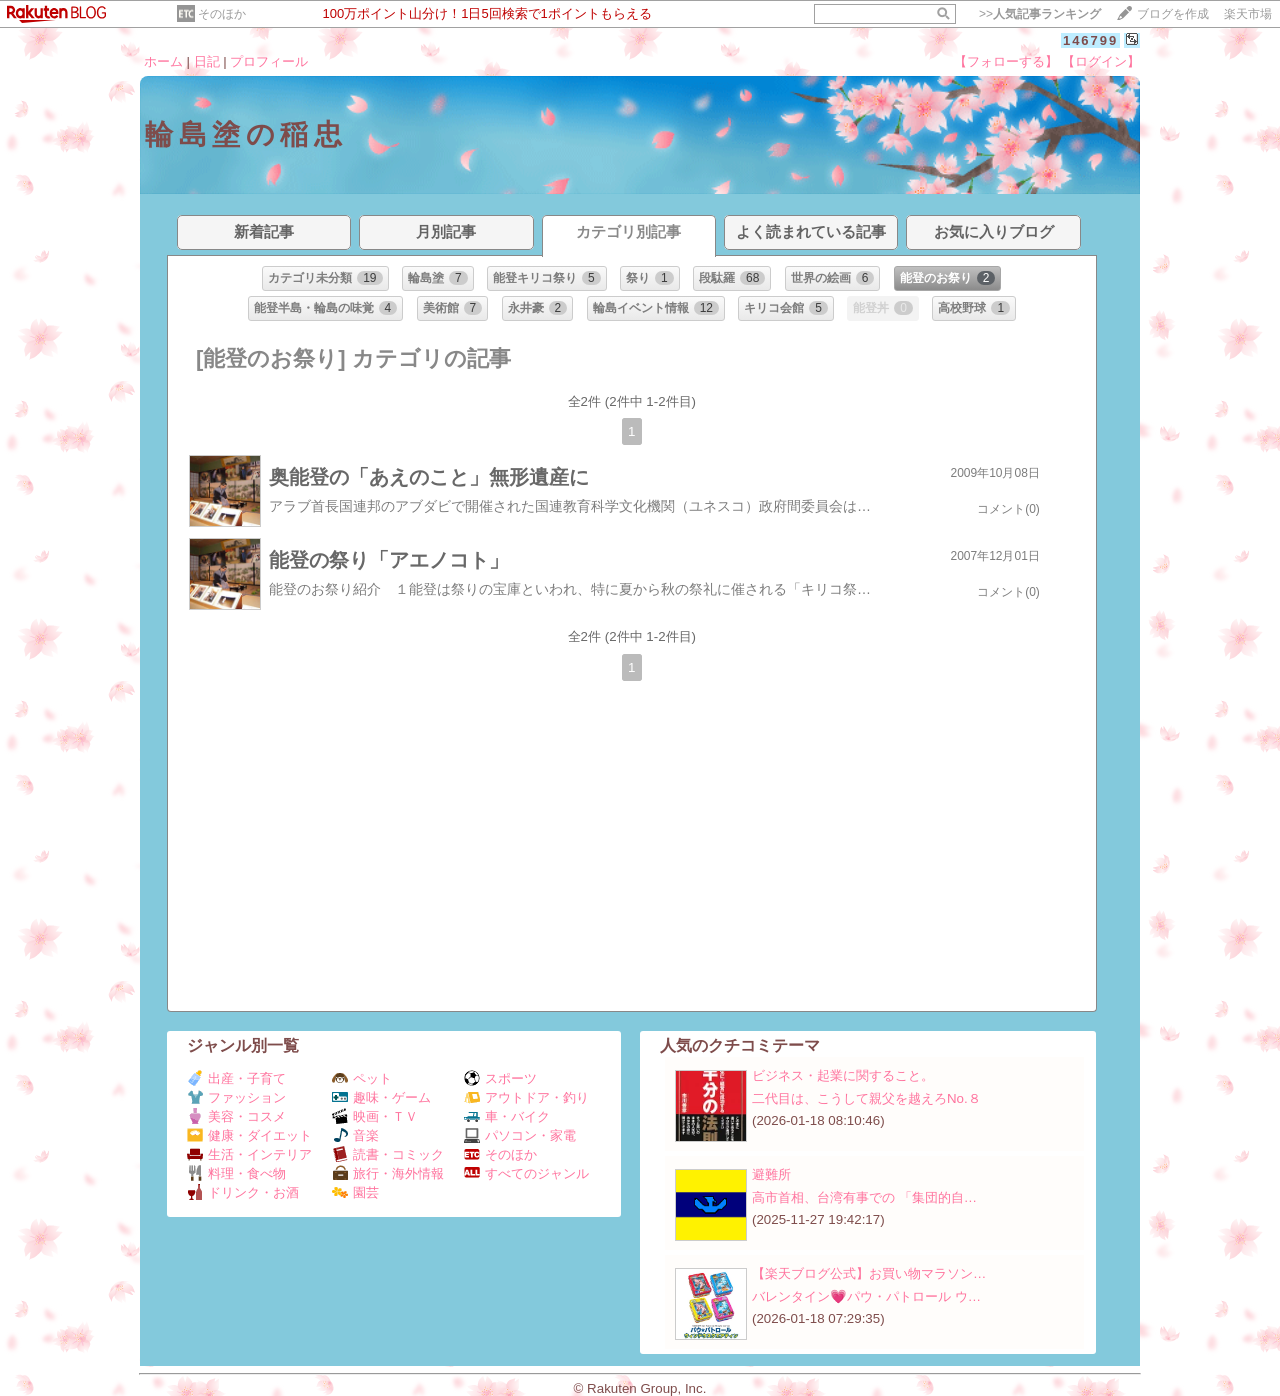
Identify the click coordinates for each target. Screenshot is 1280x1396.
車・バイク (507, 1116)
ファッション (236, 1097)
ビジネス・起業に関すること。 (843, 1075)
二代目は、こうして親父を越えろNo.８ (866, 1098)
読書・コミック (388, 1154)
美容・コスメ (236, 1116)
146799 (1090, 40)
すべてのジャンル (526, 1173)
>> (1040, 14)
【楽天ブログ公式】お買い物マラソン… (869, 1273)
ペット (362, 1078)
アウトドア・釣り (526, 1097)
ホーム (163, 61)
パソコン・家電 (520, 1135)
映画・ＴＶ (375, 1116)
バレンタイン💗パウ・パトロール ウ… (866, 1296)
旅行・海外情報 (388, 1173)
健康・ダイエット (249, 1135)
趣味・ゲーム (381, 1097)
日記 (207, 61)
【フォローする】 (1006, 61)
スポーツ (500, 1078)
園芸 (355, 1192)
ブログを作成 (1173, 14)
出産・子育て (236, 1078)
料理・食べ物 (236, 1173)
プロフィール (269, 61)
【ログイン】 (1101, 61)
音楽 (355, 1135)
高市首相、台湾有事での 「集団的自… (864, 1197)
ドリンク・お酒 (243, 1192)
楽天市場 (1248, 14)
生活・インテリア (249, 1154)
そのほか (222, 14)
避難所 (771, 1174)
